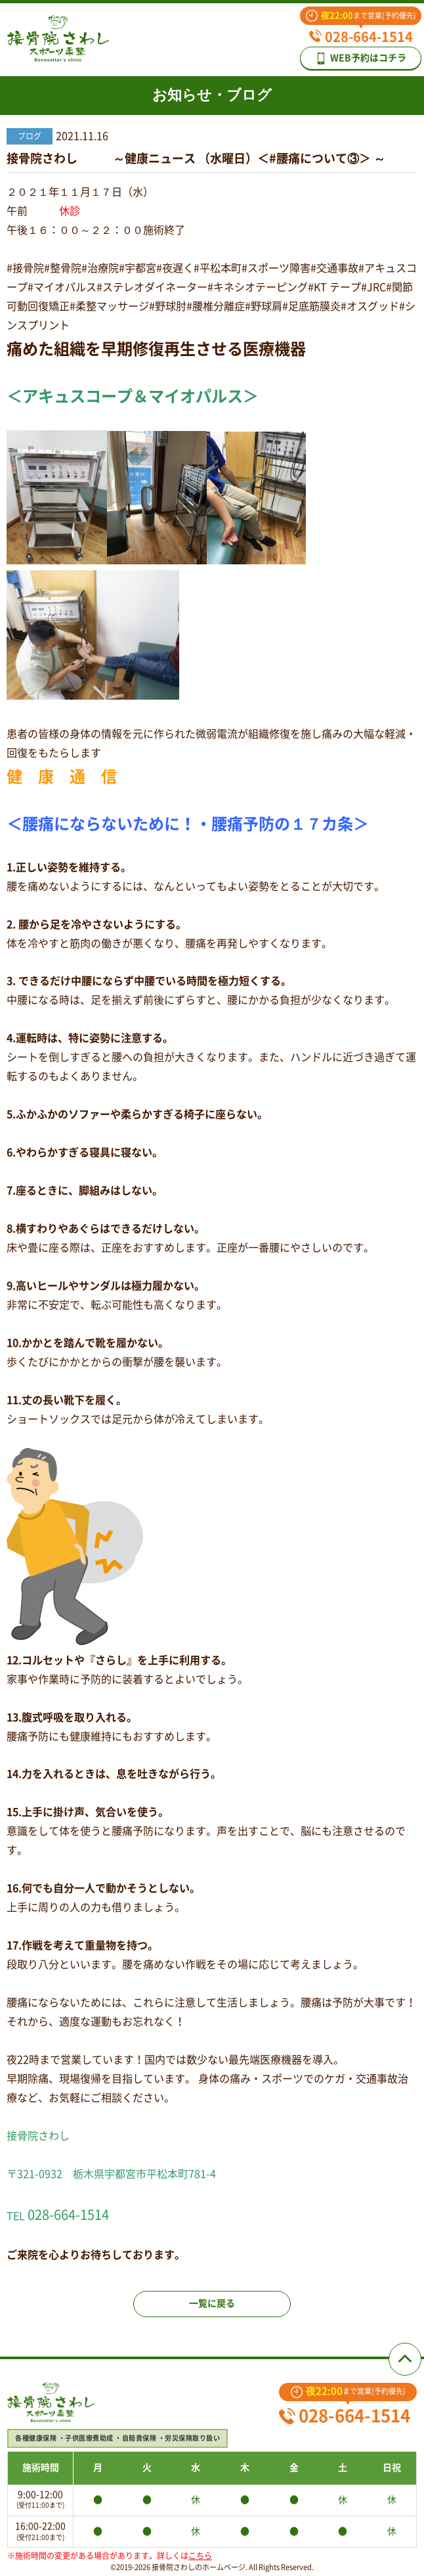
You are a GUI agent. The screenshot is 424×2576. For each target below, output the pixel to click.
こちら (200, 2556)
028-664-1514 (361, 36)
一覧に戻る (212, 2303)
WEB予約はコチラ (360, 58)
